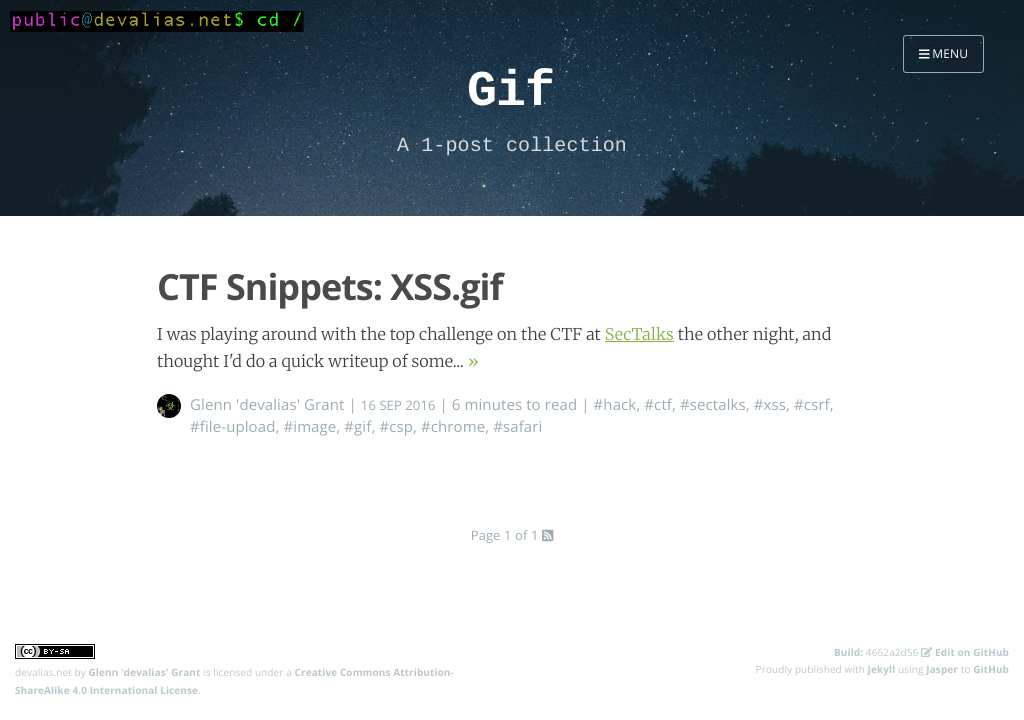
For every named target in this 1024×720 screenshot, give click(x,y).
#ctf (658, 405)
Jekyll (882, 669)
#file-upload (232, 427)
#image (309, 427)
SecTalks (639, 335)
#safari (517, 427)
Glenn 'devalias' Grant (267, 405)
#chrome (453, 427)
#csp (396, 427)
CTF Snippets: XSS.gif (330, 286)
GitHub (991, 669)
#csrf (812, 405)
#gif (357, 427)
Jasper (942, 669)
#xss (770, 405)
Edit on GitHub (965, 652)
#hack (615, 405)
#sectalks (713, 405)
